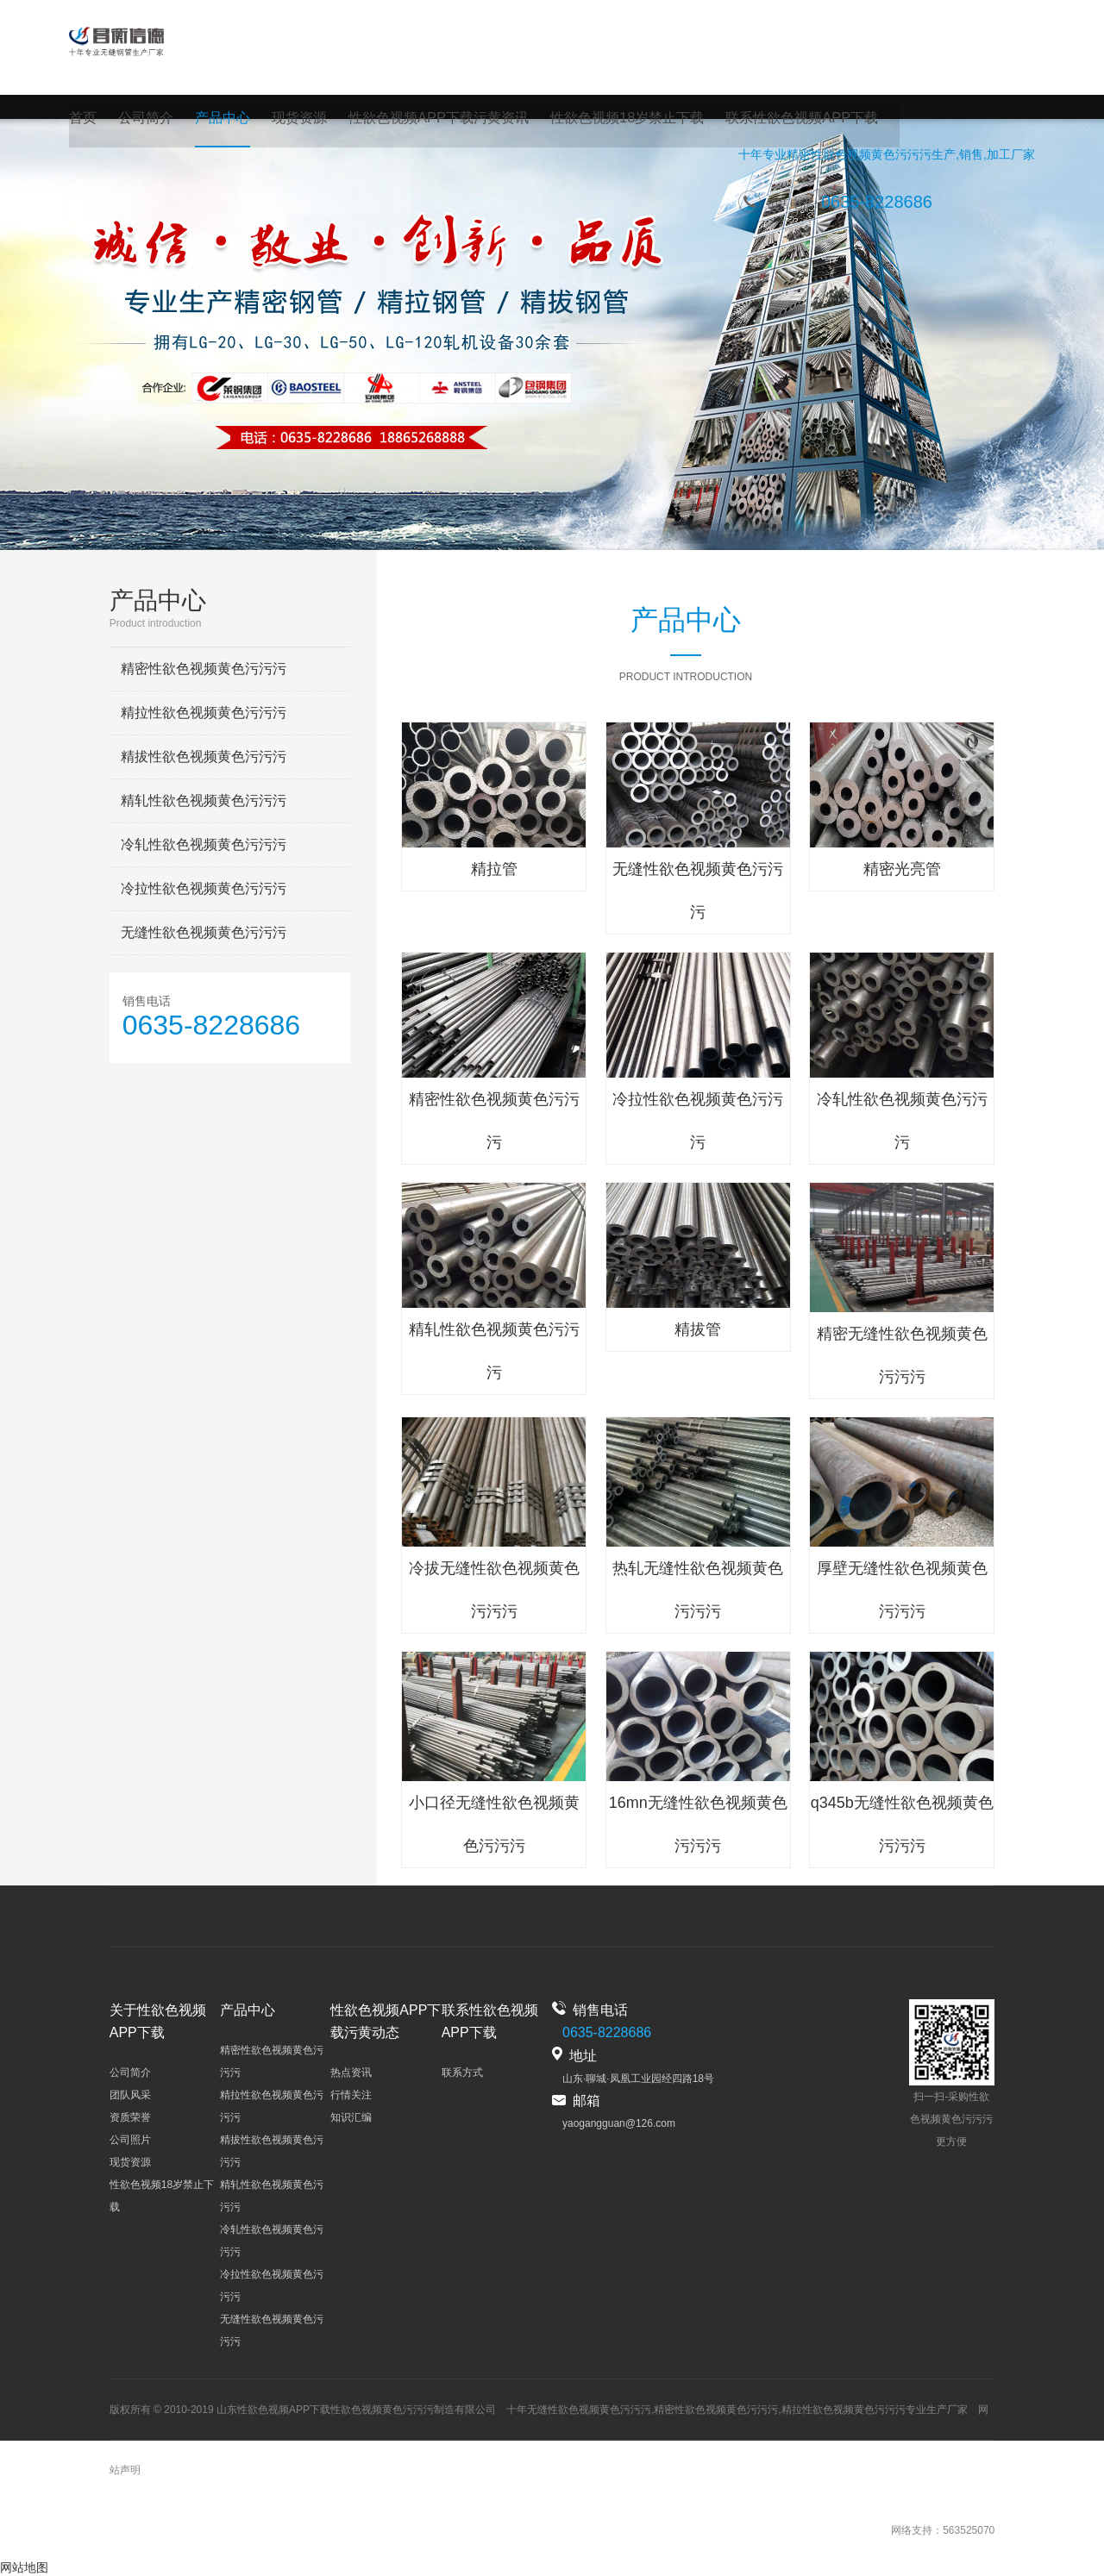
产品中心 (222, 119)
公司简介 (145, 119)
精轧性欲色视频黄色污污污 (203, 800)
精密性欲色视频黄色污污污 (859, 159)
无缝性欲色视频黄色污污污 (203, 932)
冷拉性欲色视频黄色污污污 (203, 888)
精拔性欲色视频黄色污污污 (203, 756)
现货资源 (299, 119)
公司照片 (130, 2140)
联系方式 (462, 2072)
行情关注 (351, 2095)
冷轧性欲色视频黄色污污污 (203, 844)
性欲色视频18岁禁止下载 (626, 119)
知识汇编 (351, 2117)
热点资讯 (351, 2072)
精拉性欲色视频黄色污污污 (203, 712)
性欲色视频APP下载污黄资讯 (438, 119)
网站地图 (24, 2567)
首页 (83, 119)
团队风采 (130, 2095)
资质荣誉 (130, 2117)
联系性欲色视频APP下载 (800, 119)
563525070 (968, 2530)
